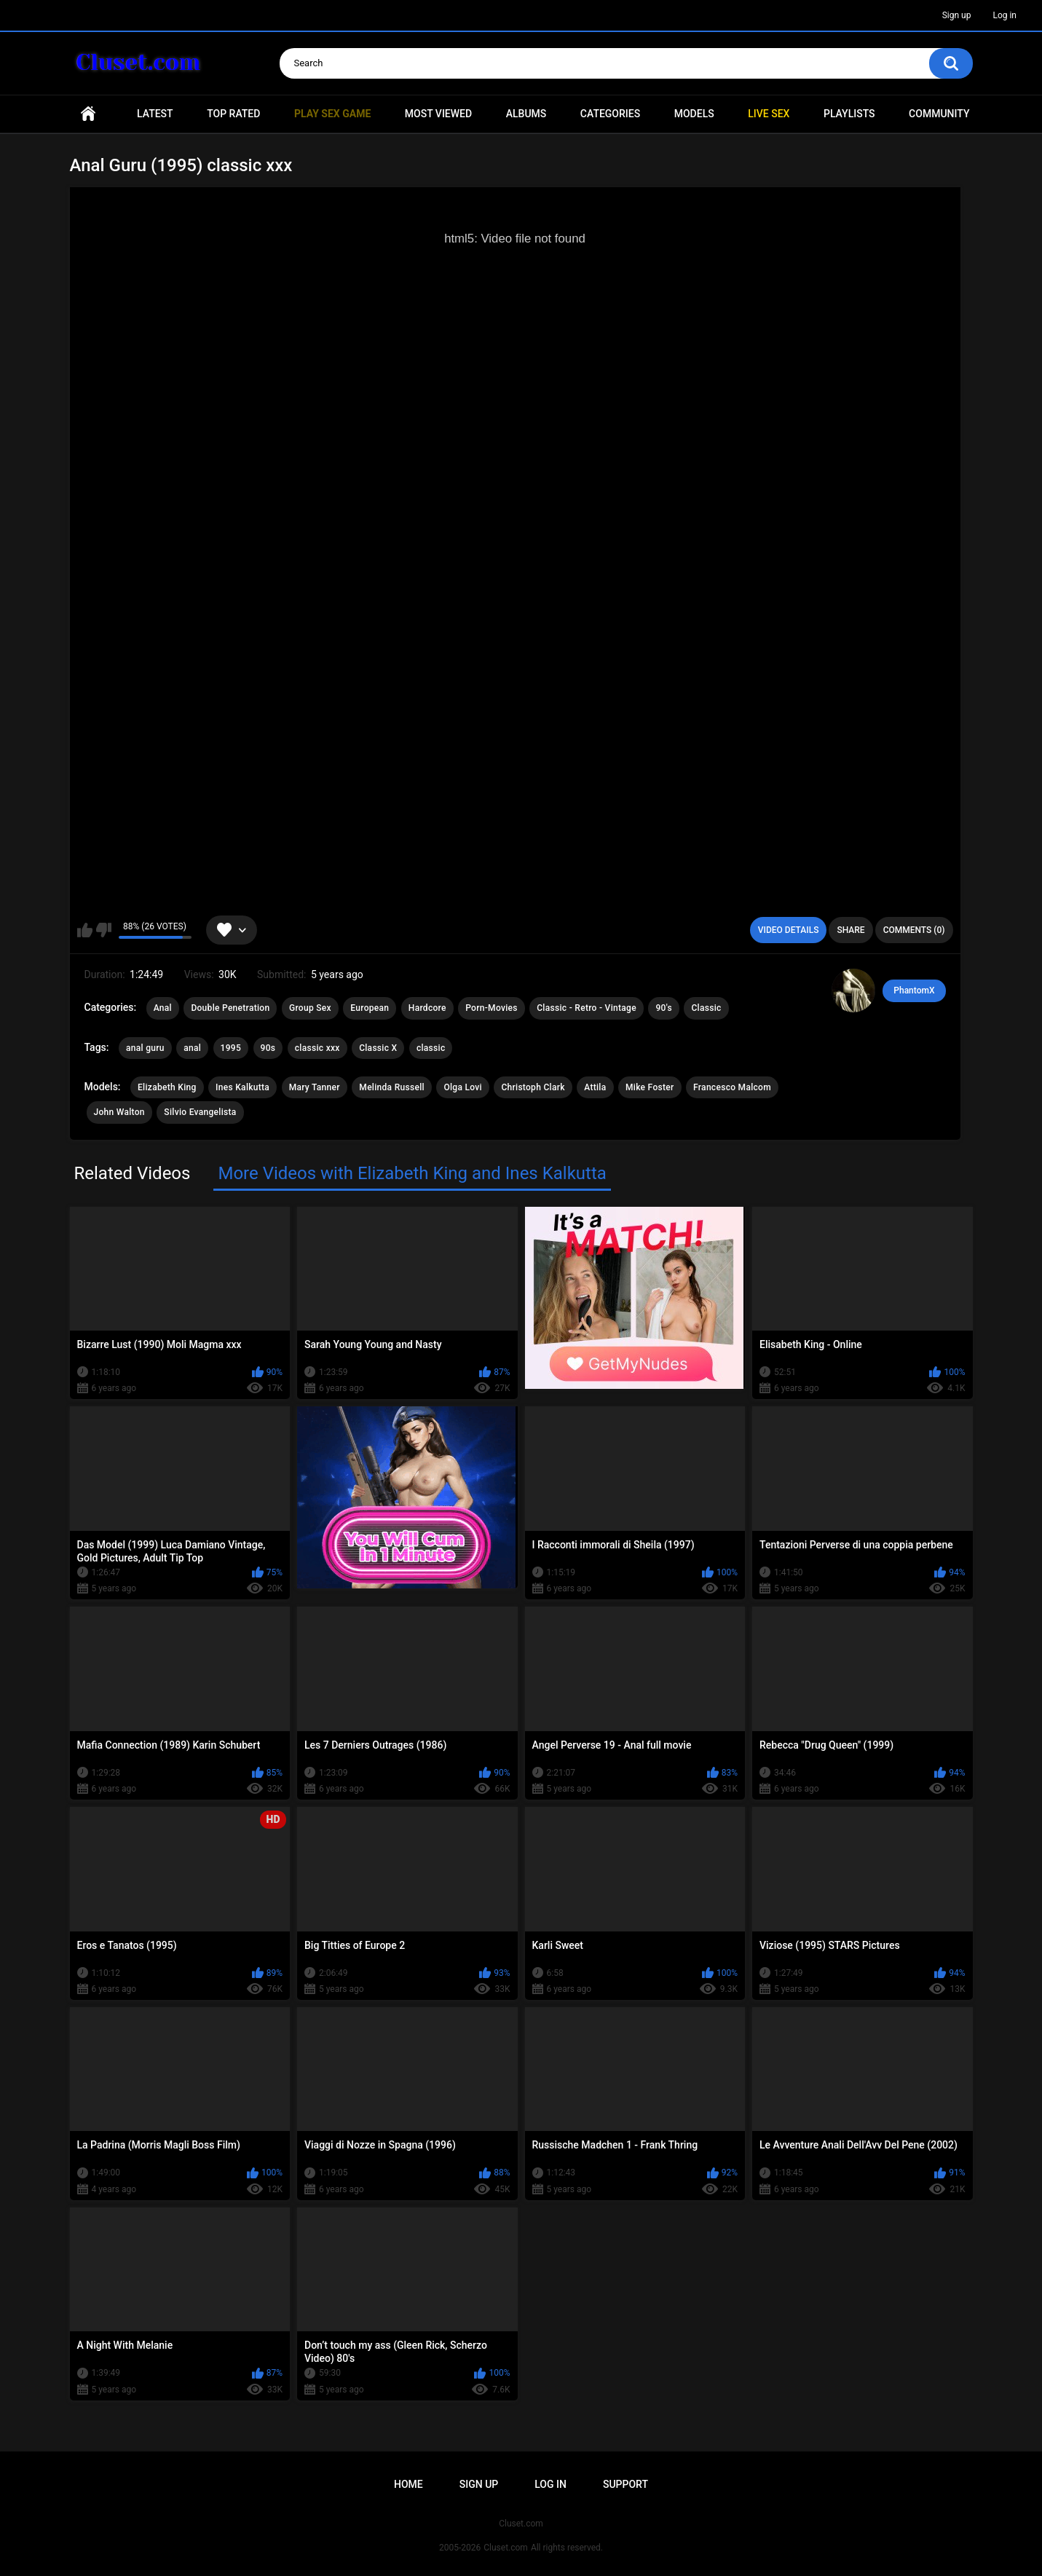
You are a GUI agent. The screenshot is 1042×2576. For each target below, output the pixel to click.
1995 (231, 1048)
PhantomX (913, 990)
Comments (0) (914, 930)
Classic (706, 1008)
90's (663, 1008)
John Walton (119, 1112)
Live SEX (768, 113)
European (369, 1008)
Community (939, 113)
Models (694, 113)
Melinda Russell (392, 1087)
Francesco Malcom (732, 1087)
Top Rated (233, 113)
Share (850, 930)
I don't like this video (103, 930)
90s (268, 1048)
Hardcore (427, 1008)
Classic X (378, 1048)
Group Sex (310, 1008)
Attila (595, 1087)
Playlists (849, 113)
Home (88, 114)
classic (431, 1048)
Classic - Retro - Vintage (586, 1008)
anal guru (145, 1048)
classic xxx (317, 1048)
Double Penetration (230, 1008)
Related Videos (132, 1173)
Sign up (956, 15)
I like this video (84, 930)
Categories (610, 113)
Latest (155, 113)
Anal (163, 1008)
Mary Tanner (314, 1087)
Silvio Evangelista (200, 1112)
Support (625, 2484)
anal (192, 1048)
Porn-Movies (491, 1008)
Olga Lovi (462, 1087)
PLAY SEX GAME (332, 113)
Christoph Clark (532, 1087)
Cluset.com (505, 2547)
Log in (1004, 15)
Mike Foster (649, 1087)
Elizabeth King (167, 1087)
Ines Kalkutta (242, 1087)
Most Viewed (438, 113)
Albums (526, 113)
